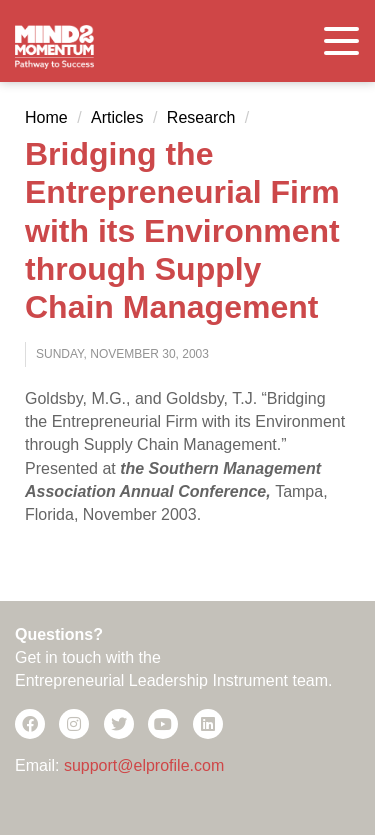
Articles (117, 117)
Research (201, 117)
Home (46, 117)
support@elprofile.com (144, 765)
